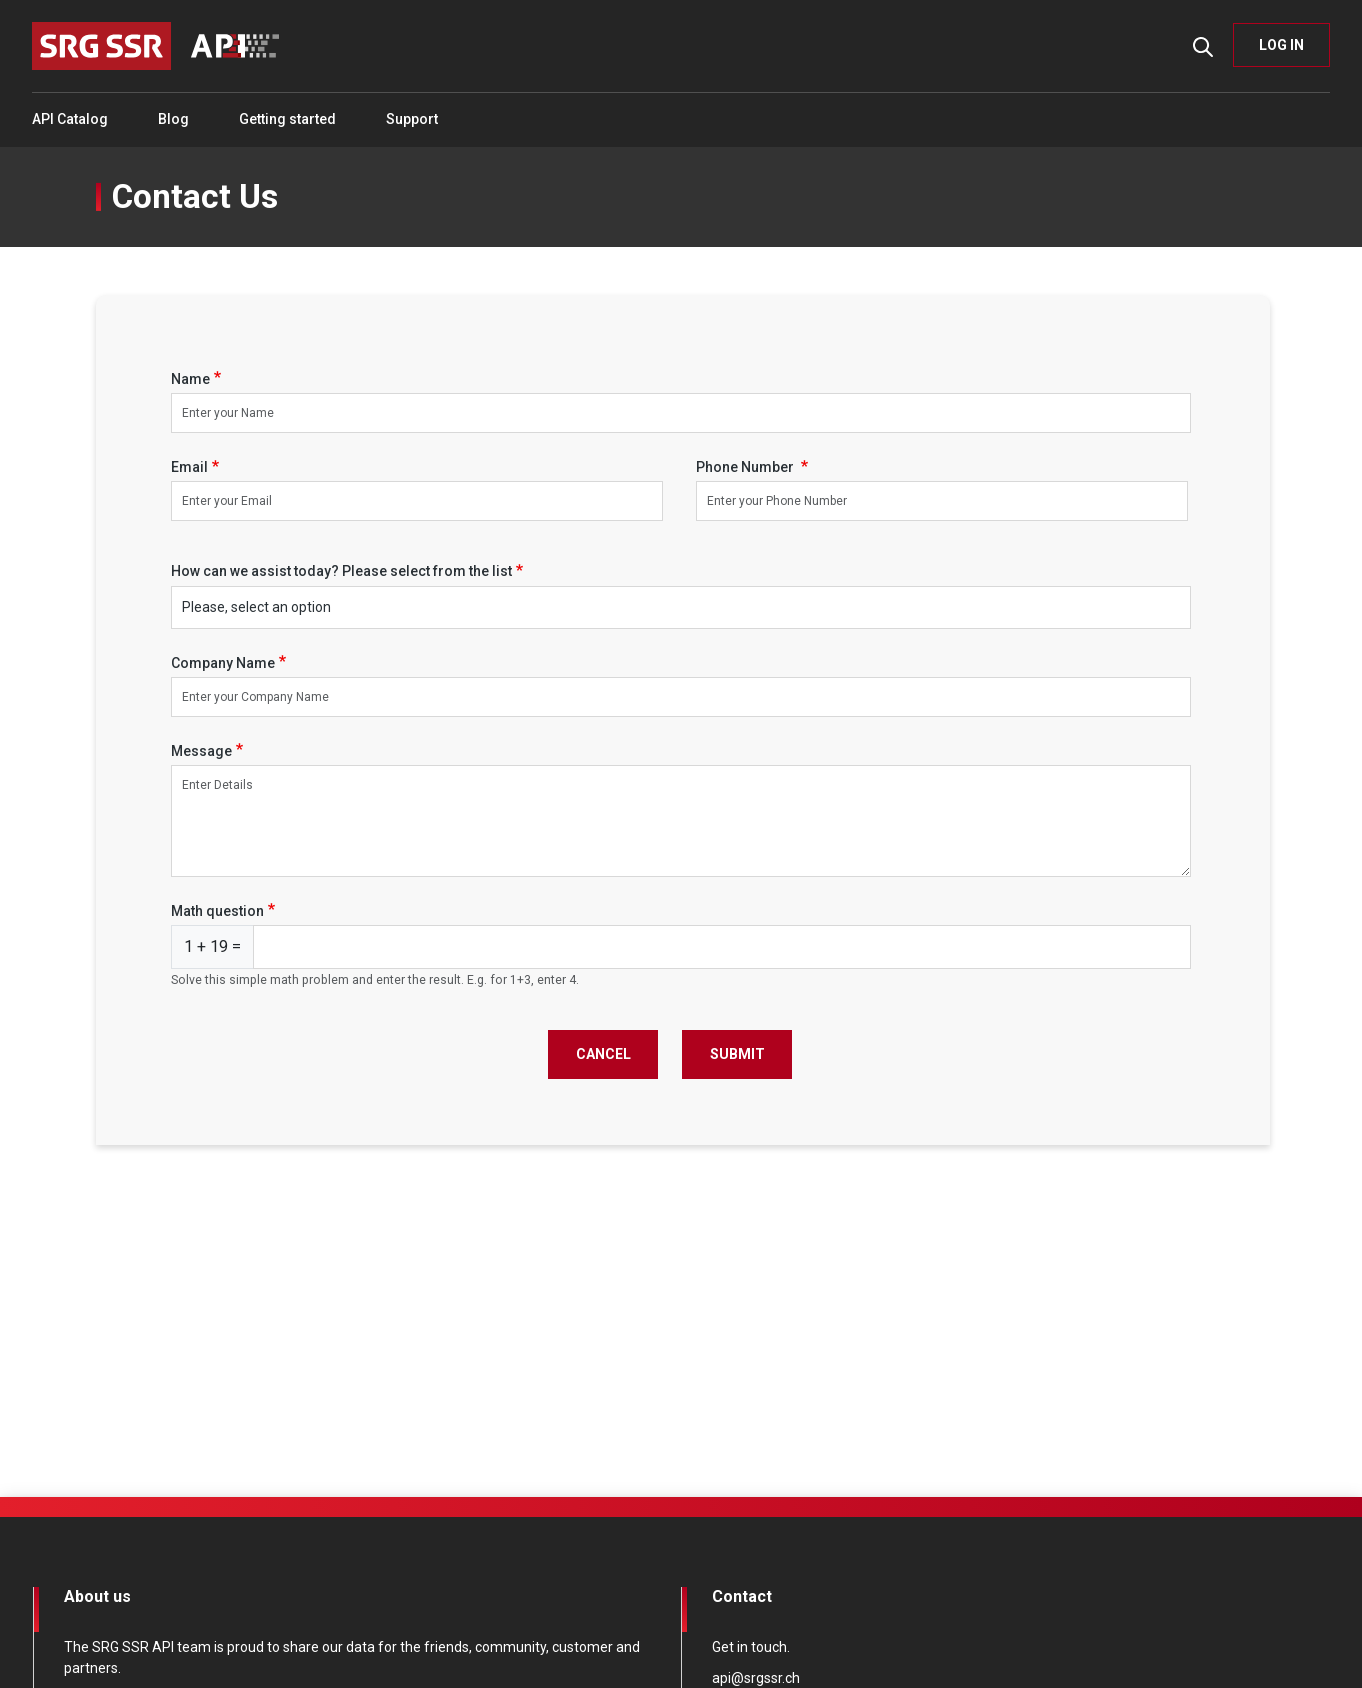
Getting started (287, 119)
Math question (217, 911)
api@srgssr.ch (756, 1678)
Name (190, 379)
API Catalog (70, 119)
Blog (173, 119)
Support (412, 119)
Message (201, 751)
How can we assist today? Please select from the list (341, 571)
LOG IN (1281, 45)
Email (189, 467)
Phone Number (746, 467)
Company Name (223, 663)
